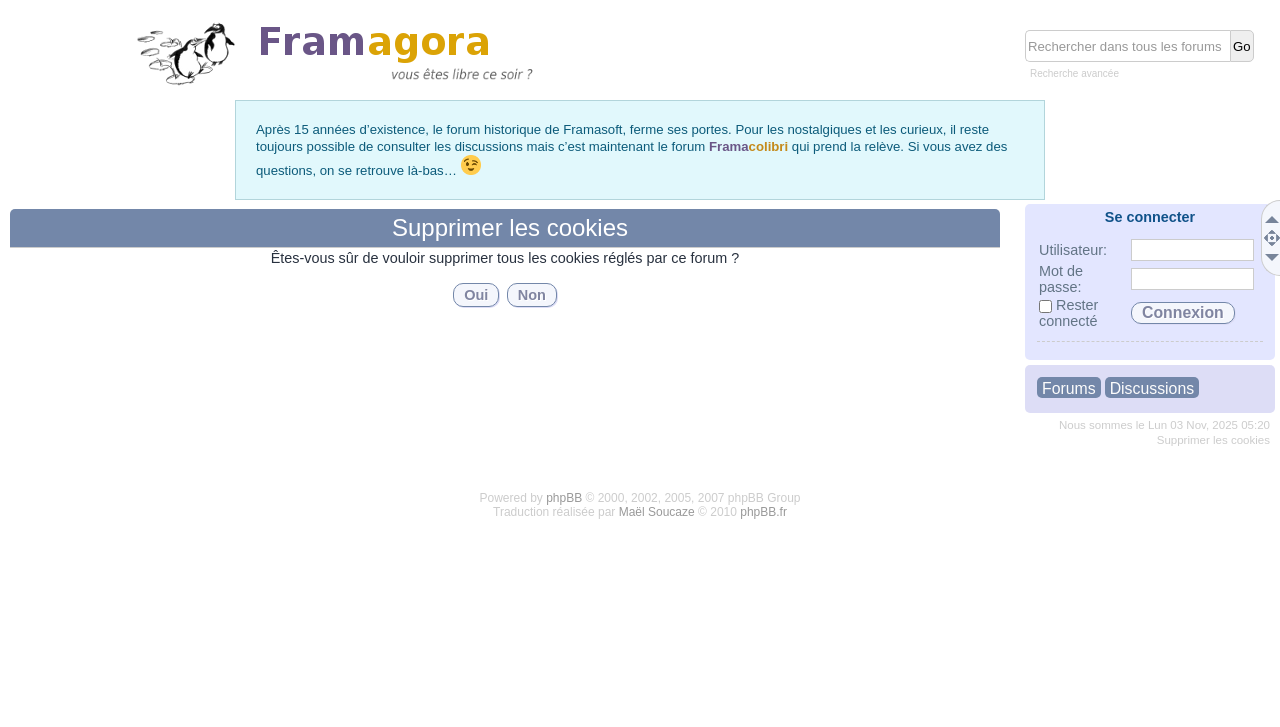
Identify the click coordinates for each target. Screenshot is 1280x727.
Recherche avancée (1074, 73)
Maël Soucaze (657, 512)
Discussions (1152, 388)
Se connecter (1150, 217)
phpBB (564, 498)
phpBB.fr (763, 512)
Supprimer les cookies (1213, 440)
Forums (1069, 388)
